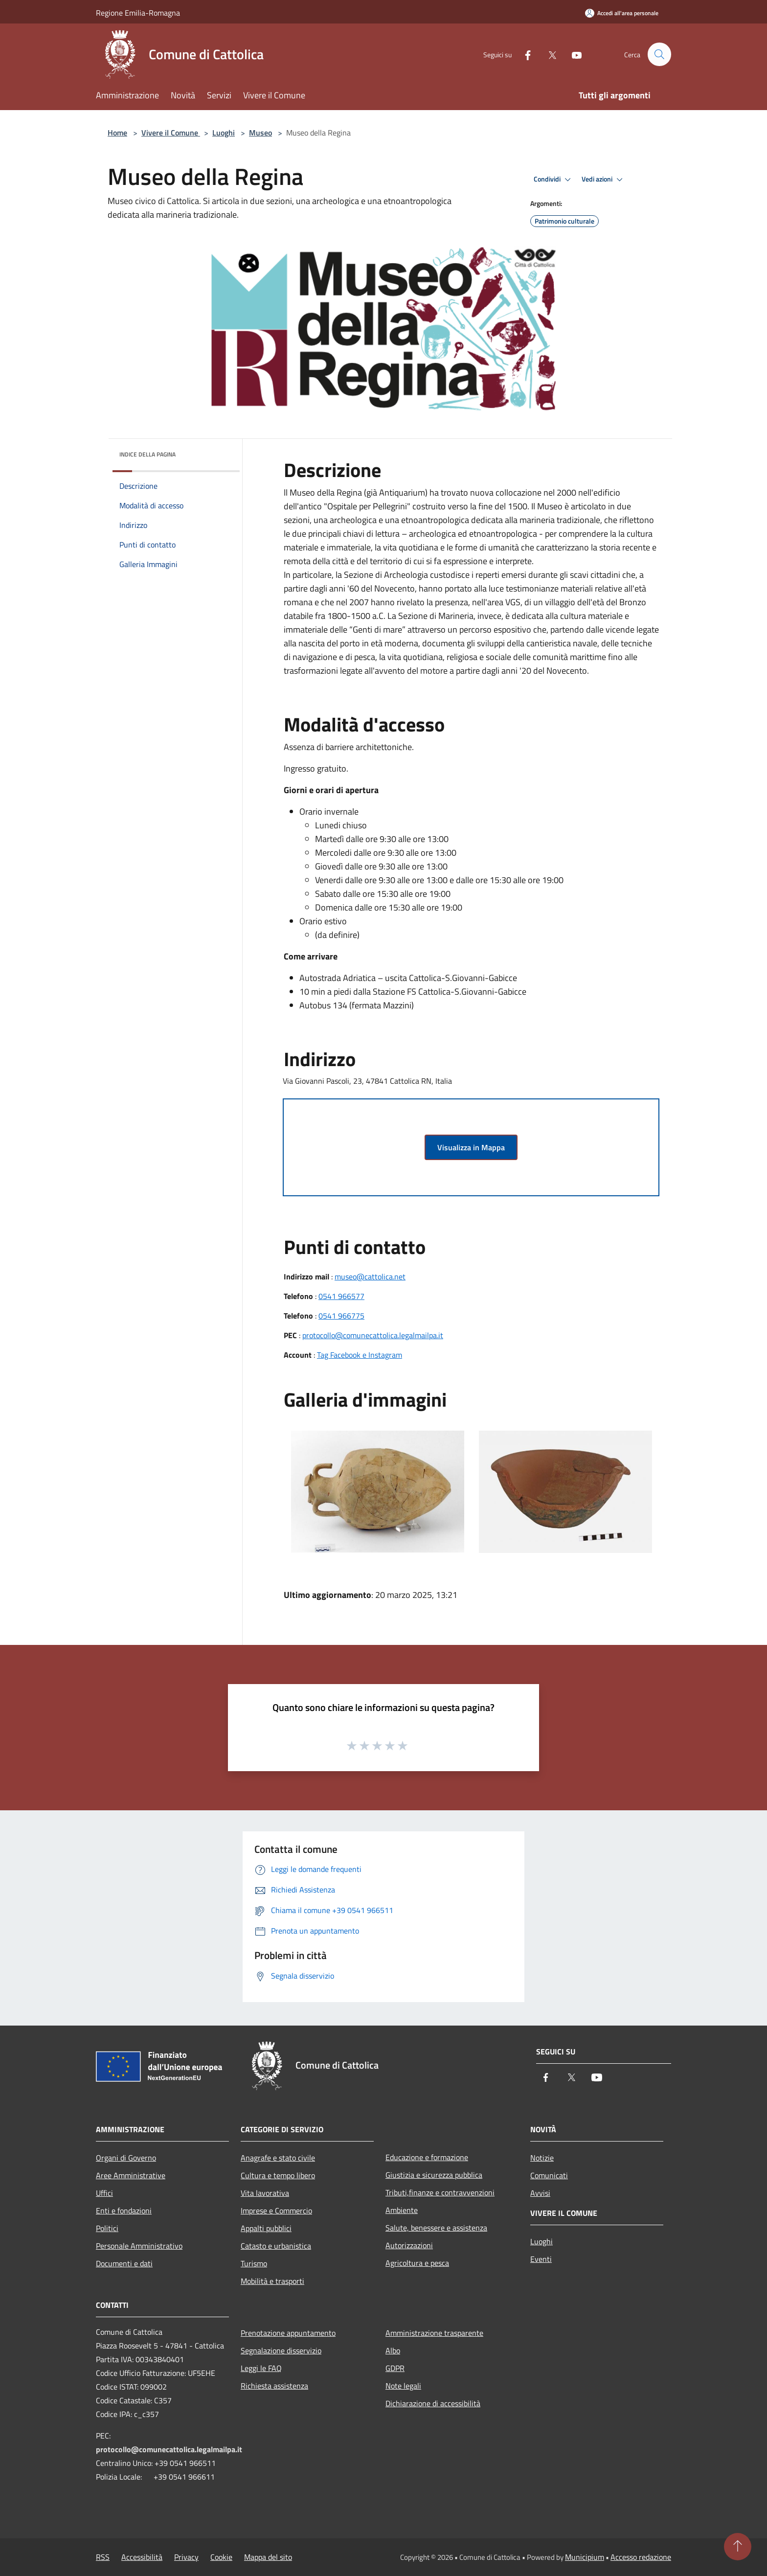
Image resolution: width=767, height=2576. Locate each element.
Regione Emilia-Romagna (138, 13)
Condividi (554, 179)
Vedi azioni (604, 179)
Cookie (221, 2557)
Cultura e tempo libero (278, 2175)
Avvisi (540, 2193)
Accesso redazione (640, 2557)
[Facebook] (523, 54)
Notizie (542, 2158)
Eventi (541, 2259)
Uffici (104, 2193)
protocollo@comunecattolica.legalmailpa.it (372, 1335)
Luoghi (223, 132)
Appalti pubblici (266, 2228)
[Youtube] (572, 54)
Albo (392, 2350)
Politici (107, 2228)
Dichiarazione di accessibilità (432, 2403)
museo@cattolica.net (370, 1276)
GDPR (395, 2368)
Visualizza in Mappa (471, 1147)
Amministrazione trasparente (434, 2333)
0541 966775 (341, 1316)
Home (117, 132)
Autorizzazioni (409, 2245)
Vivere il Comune (170, 132)
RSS (103, 2557)
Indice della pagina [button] (147, 454)
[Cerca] (659, 54)
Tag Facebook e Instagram (359, 1355)
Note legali (403, 2386)
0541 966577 (341, 1296)
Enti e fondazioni (124, 2210)
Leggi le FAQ (261, 2368)
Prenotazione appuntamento (288, 2333)
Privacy (186, 2557)
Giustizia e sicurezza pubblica (433, 2175)
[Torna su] (737, 2546)
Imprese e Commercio (276, 2210)
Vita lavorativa (265, 2193)
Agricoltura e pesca (417, 2263)
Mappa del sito (268, 2557)
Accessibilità (141, 2557)
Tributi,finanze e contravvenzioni (440, 2192)
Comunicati (549, 2175)
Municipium (584, 2557)
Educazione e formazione (426, 2157)
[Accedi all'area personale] (621, 12)
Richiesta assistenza (274, 2386)
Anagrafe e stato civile (278, 2158)
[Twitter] (548, 54)
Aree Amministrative (130, 2175)
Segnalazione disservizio (281, 2350)
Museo (260, 132)
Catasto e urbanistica (276, 2246)
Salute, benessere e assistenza (436, 2228)
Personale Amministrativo (139, 2246)
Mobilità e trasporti (272, 2281)
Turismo (254, 2263)
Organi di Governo (126, 2158)
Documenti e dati (124, 2263)
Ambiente (401, 2210)
